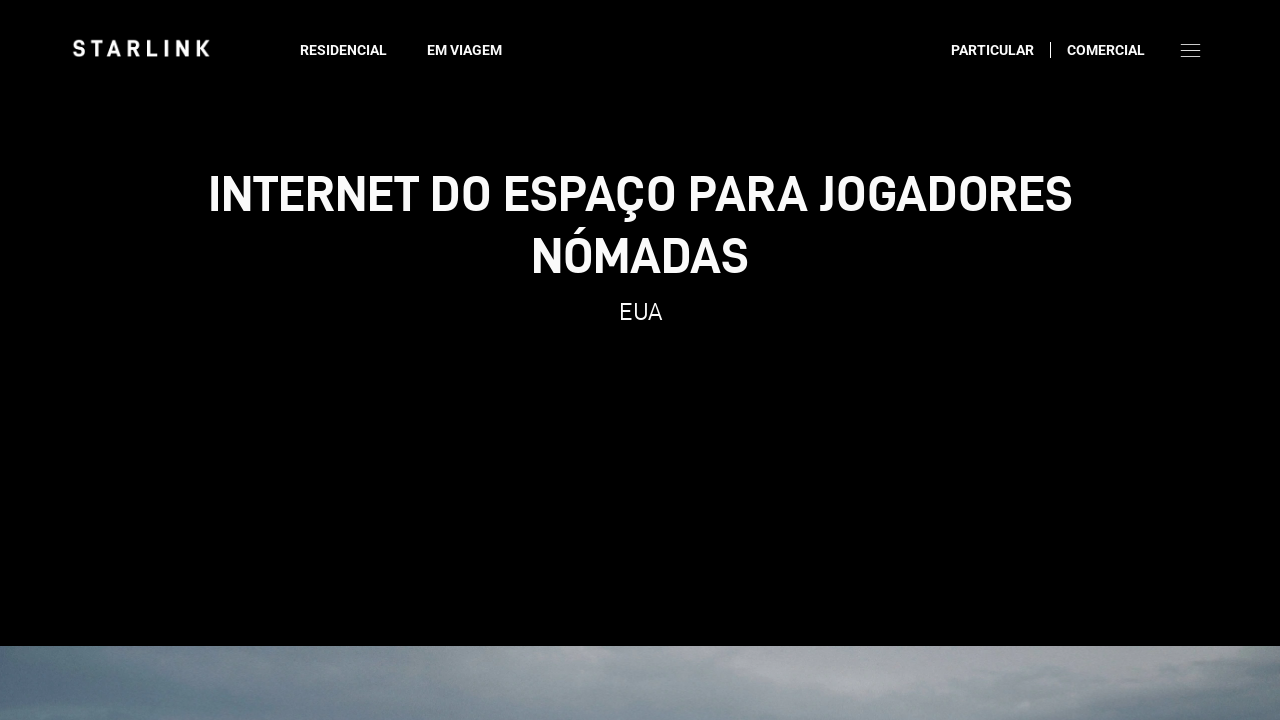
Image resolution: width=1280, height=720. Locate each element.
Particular (992, 50)
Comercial (1106, 50)
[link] (141, 48)
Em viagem (464, 50)
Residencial (343, 50)
